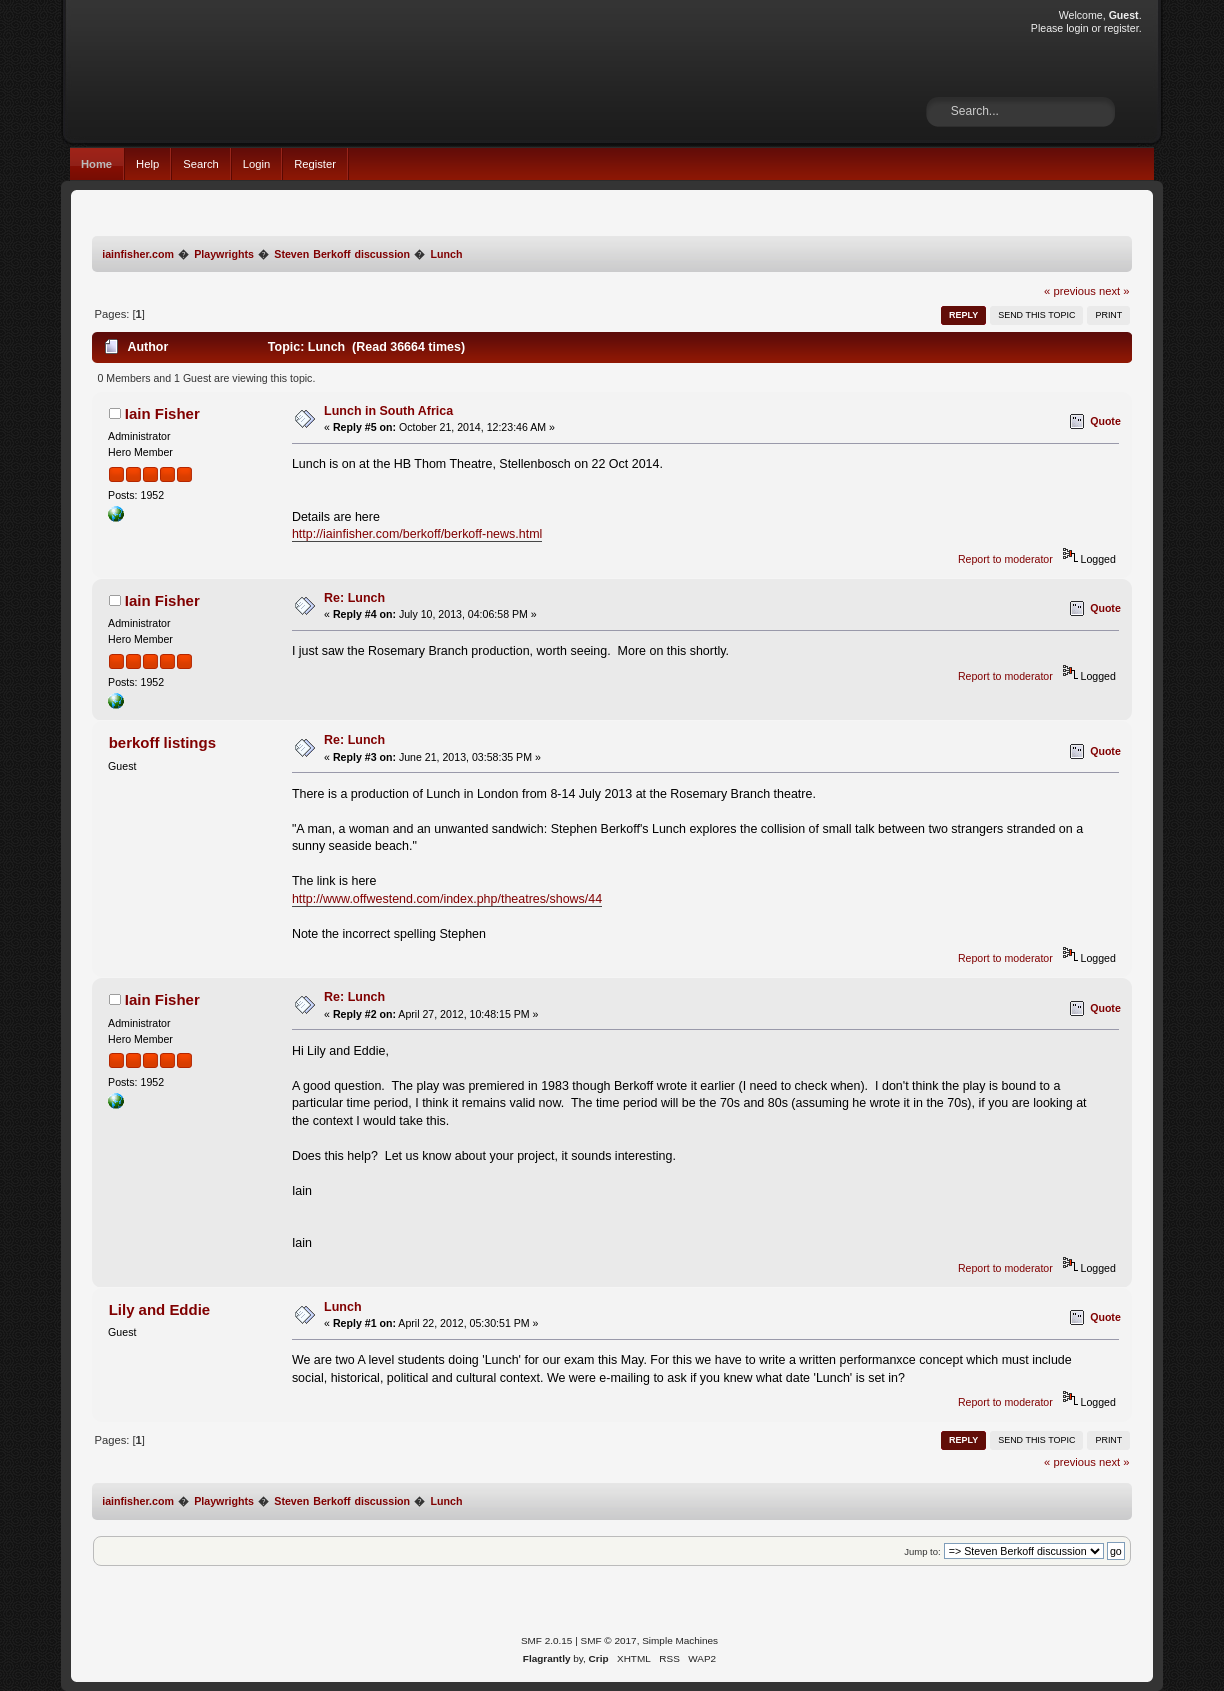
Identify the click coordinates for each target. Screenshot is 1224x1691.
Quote (1105, 421)
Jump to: (922, 1551)
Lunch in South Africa (388, 411)
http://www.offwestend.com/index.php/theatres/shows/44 (447, 899)
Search (201, 164)
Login (256, 164)
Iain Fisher (162, 413)
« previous (1070, 291)
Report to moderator (1005, 559)
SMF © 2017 (609, 1640)
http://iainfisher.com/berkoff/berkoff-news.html (417, 534)
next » (1114, 291)
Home (96, 164)
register (1121, 28)
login (1077, 28)
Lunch (342, 1307)
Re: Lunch (354, 598)
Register (315, 164)
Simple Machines (680, 1640)
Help (147, 164)
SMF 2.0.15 (547, 1640)
